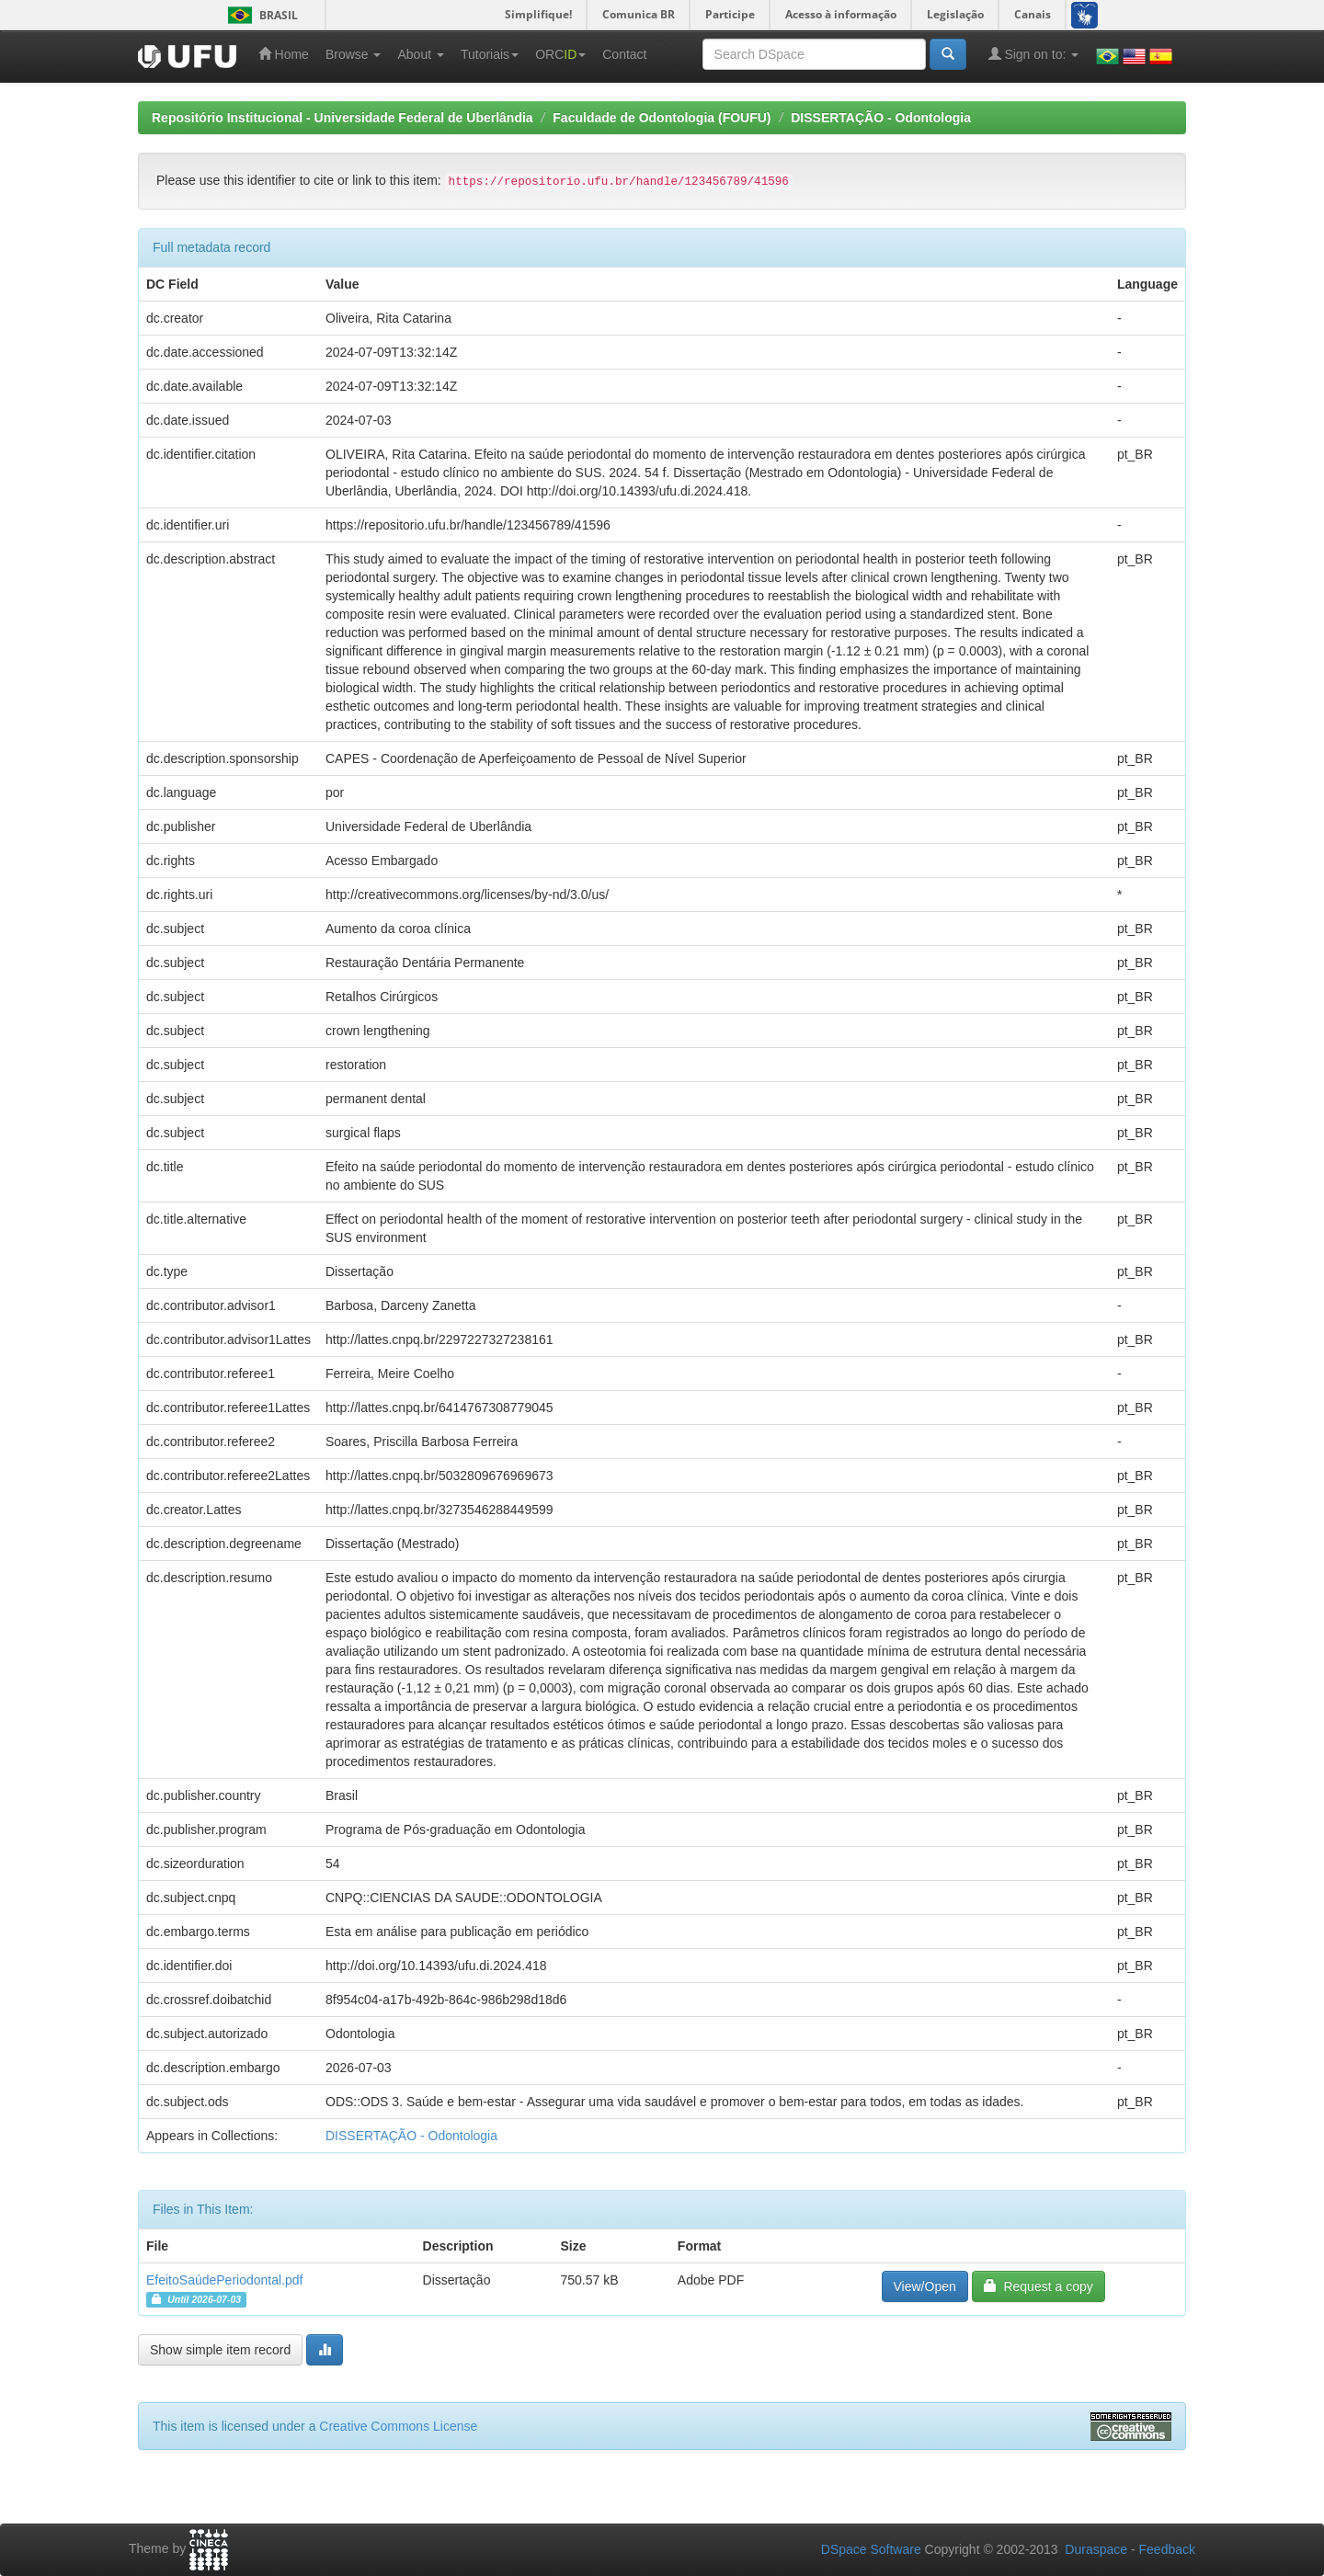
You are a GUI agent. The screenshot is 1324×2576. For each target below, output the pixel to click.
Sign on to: (1033, 54)
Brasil (259, 15)
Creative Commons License (398, 2426)
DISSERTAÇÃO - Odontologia (881, 117)
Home (283, 54)
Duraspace (1096, 2549)
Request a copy (1038, 2286)
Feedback (1167, 2549)
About (420, 54)
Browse (353, 54)
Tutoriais (490, 54)
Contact (624, 54)
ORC (560, 54)
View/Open (925, 2286)
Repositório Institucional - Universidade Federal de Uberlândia (342, 117)
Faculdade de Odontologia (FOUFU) (661, 117)
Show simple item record (220, 2349)
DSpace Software (871, 2549)
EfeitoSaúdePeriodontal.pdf (224, 2280)
